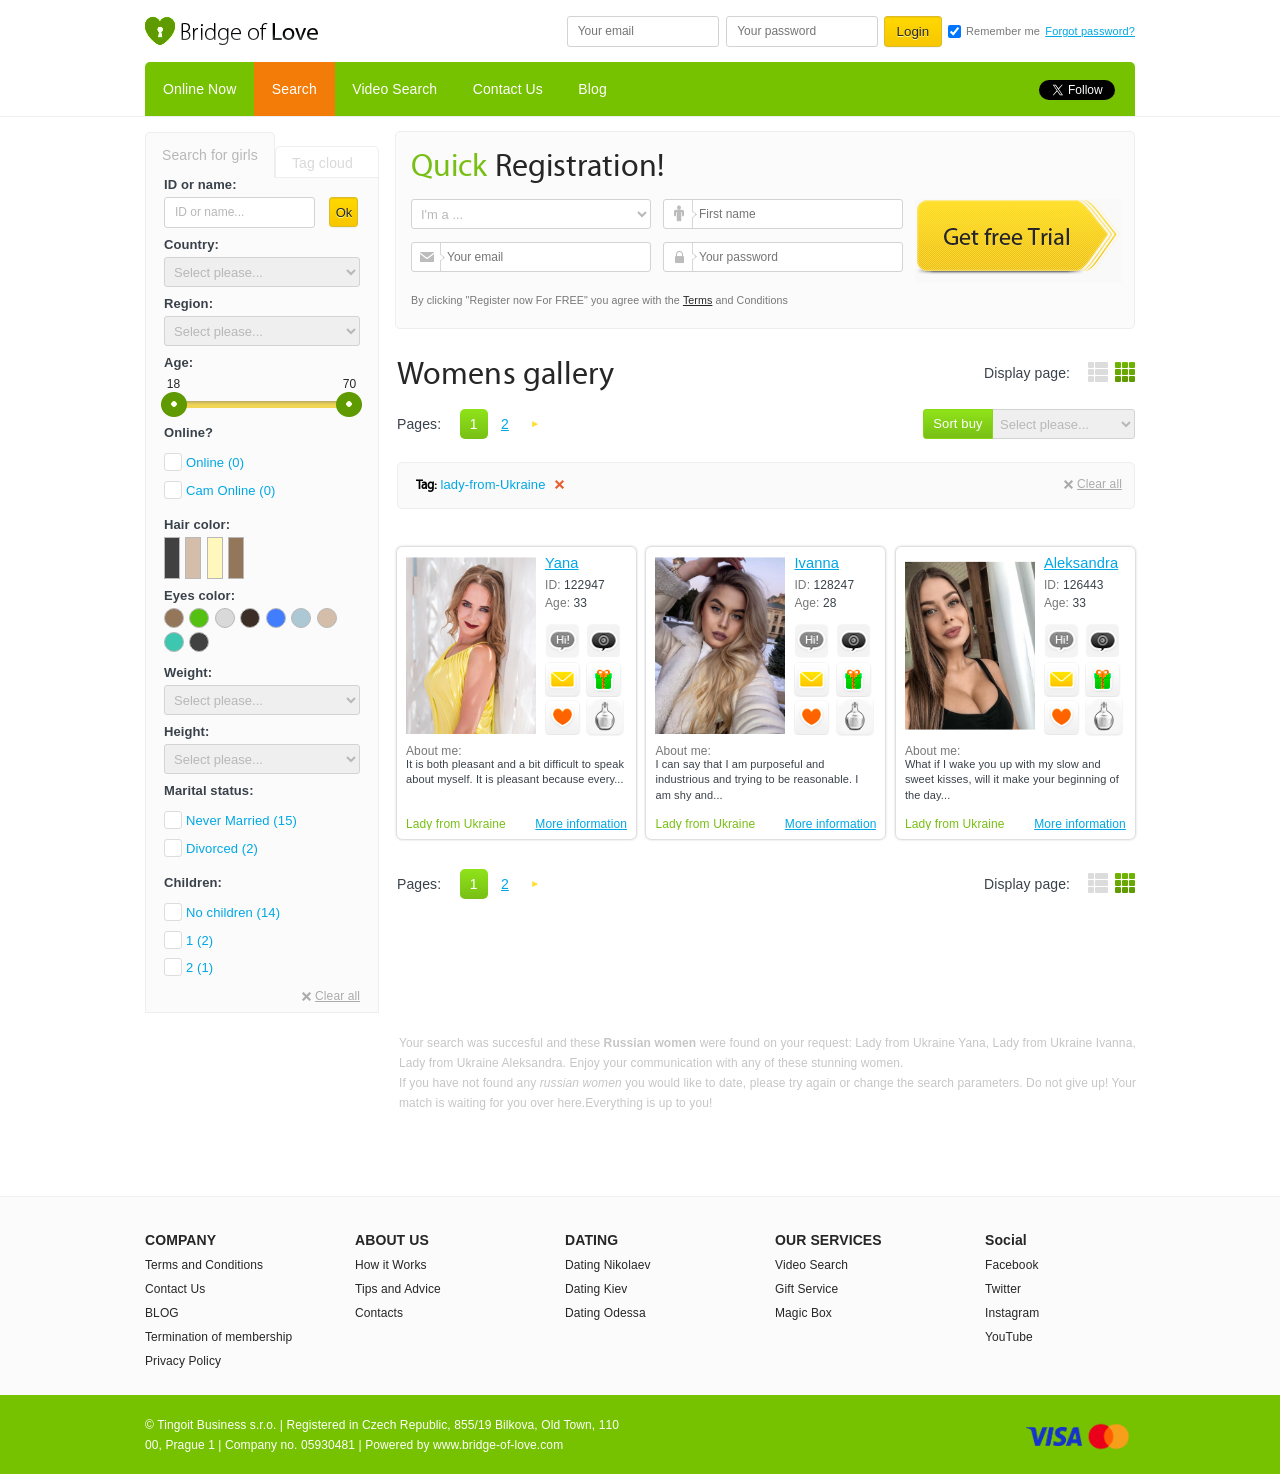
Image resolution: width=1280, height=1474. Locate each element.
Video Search (394, 89)
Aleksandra (1081, 563)
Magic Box (803, 1313)
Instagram (1012, 1313)
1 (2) (199, 940)
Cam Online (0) (231, 490)
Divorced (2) (222, 848)
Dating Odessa (605, 1313)
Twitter (1003, 1289)
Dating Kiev (596, 1289)
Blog (592, 89)
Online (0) (215, 462)
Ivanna (816, 563)
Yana (562, 563)
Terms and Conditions (204, 1265)
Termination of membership (218, 1337)
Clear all (337, 996)
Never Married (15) (241, 820)
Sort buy (957, 423)
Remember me (1003, 31)
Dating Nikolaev (608, 1265)
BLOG (162, 1313)
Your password (680, 257)
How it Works (391, 1265)
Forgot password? (1090, 31)
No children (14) (233, 912)
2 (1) (199, 967)
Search (294, 89)
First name (680, 214)
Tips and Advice (398, 1289)
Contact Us (508, 89)
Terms (698, 300)
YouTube (1009, 1337)
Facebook (1012, 1265)
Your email (428, 257)
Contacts (379, 1313)
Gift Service (806, 1289)
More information (581, 824)
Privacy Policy (183, 1361)
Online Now (199, 89)
